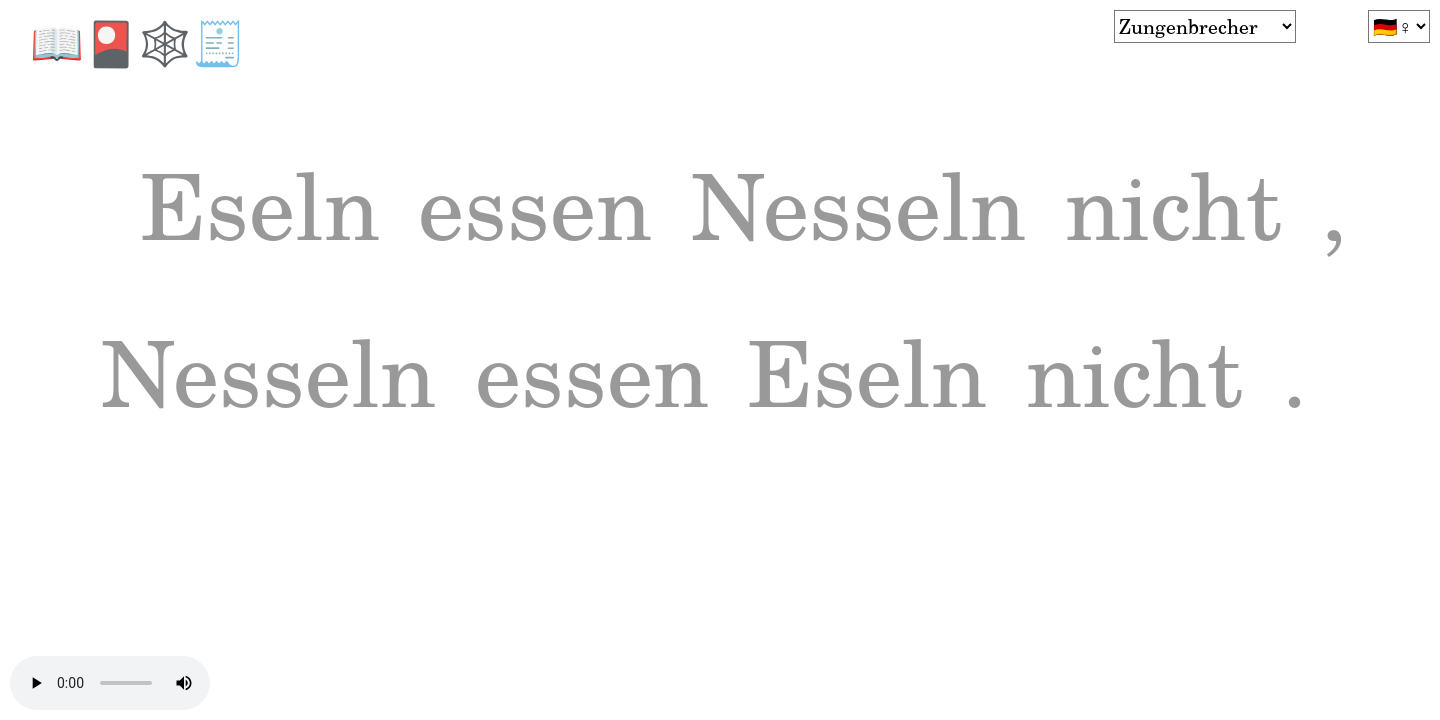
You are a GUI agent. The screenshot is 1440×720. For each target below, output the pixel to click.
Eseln (292, 222)
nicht (238, 426)
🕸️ (165, 41)
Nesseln (1031, 222)
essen (631, 222)
